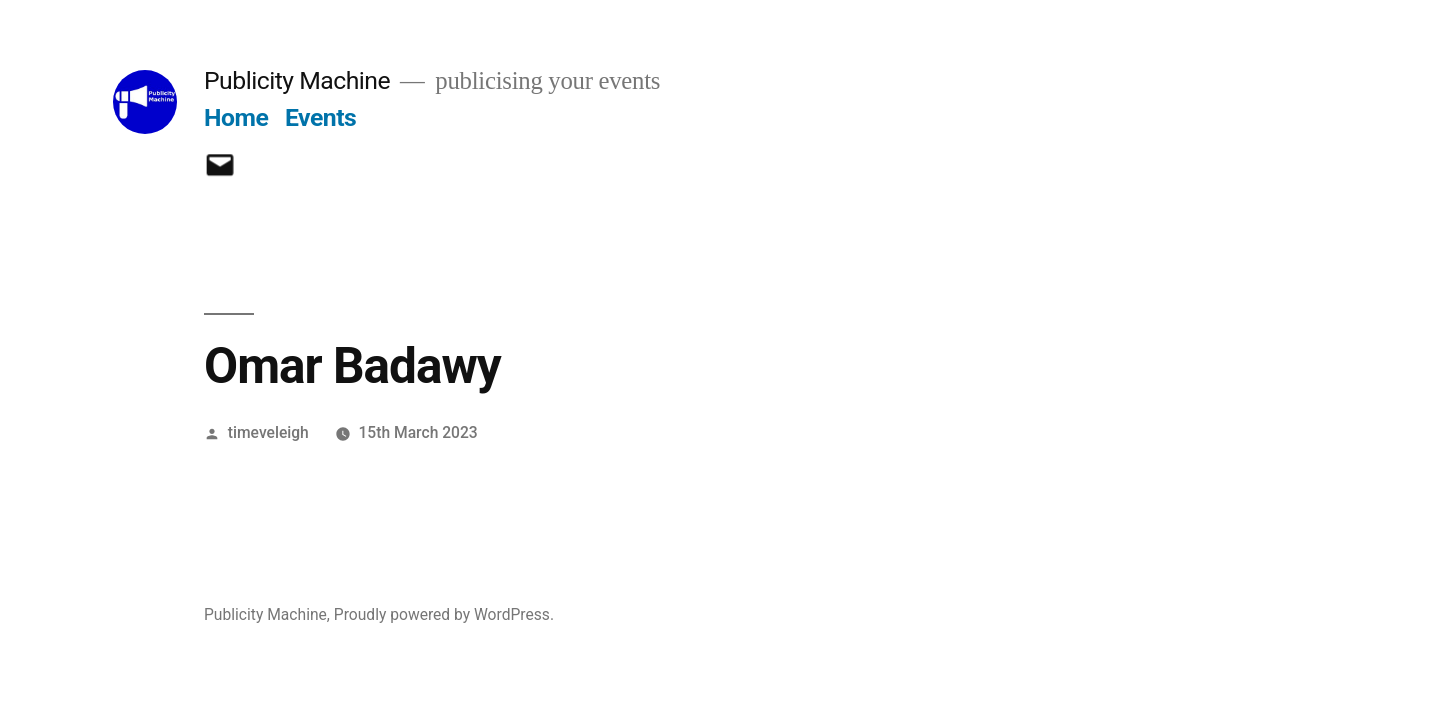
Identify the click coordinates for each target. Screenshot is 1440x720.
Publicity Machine (297, 80)
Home (236, 117)
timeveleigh (268, 432)
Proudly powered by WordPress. (444, 614)
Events (320, 117)
